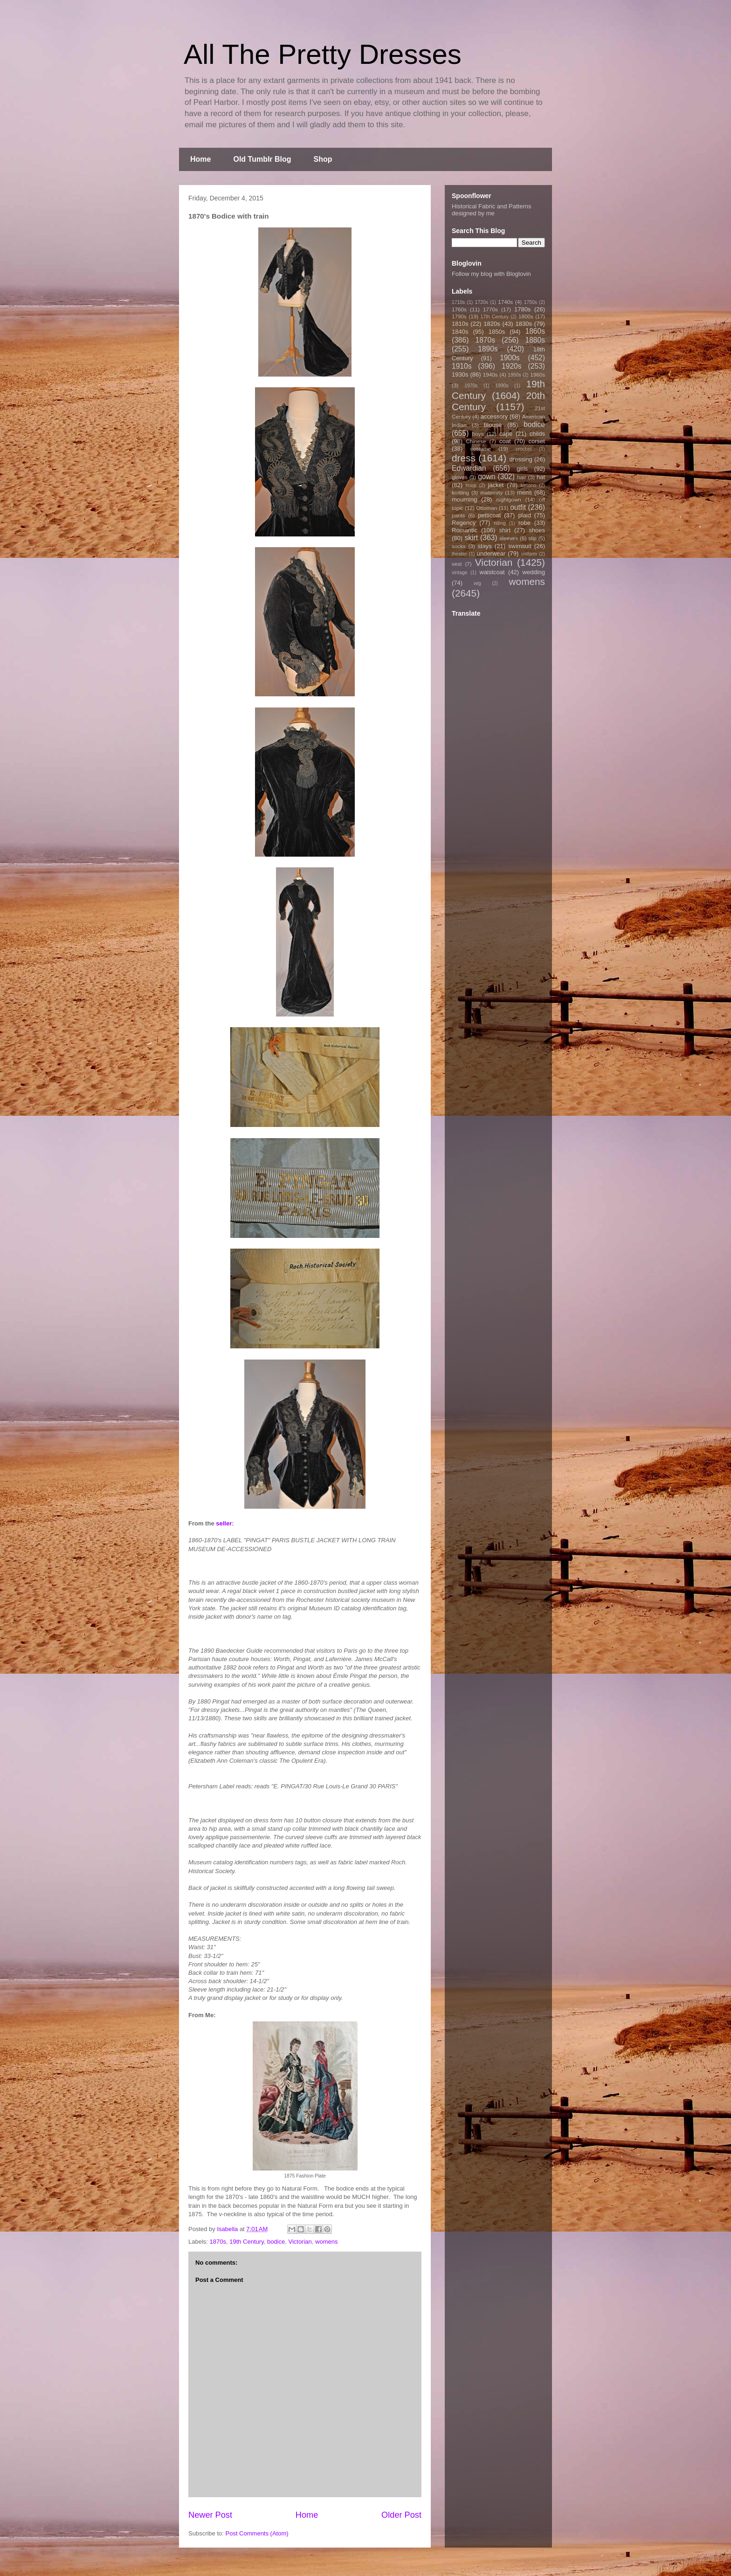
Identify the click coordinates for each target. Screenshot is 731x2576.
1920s (512, 366)
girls (522, 468)
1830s (524, 323)
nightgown (509, 499)
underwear (491, 553)
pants (458, 515)
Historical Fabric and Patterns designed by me (491, 210)
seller (224, 1523)
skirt (471, 538)
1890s (488, 349)
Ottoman (486, 508)
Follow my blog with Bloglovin (491, 273)
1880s (535, 340)
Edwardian (469, 468)
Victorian (299, 2241)
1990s (501, 385)
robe (524, 522)
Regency (464, 522)
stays (485, 546)
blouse (493, 424)
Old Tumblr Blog (262, 159)
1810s (460, 323)
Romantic (464, 530)
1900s (510, 358)
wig (477, 583)
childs (537, 433)
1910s (462, 366)
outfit (518, 507)
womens (326, 2241)
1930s (460, 374)
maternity (491, 492)
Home (200, 159)
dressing (521, 459)
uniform (529, 553)
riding (499, 523)
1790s (459, 316)
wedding (534, 572)
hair (521, 477)
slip (532, 538)
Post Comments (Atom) (257, 2533)
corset (537, 441)
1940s (490, 374)
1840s (460, 331)
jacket (495, 484)
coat (505, 441)
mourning (464, 499)
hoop (471, 485)
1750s (530, 302)
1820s (491, 323)
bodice (276, 2241)
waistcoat (492, 572)
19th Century (246, 2241)
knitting (460, 492)
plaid (524, 515)
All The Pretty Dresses (323, 54)
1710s (458, 302)
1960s (537, 374)
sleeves (508, 538)
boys (478, 434)
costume (480, 449)
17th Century (494, 316)
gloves (460, 477)
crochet (523, 449)
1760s (459, 309)
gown (486, 477)
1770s (490, 309)
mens (524, 492)
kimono (529, 485)
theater (459, 553)
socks (459, 546)
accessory (494, 416)
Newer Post (210, 2515)
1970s (470, 385)
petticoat (489, 515)
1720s (481, 302)
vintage (460, 572)
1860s (535, 331)
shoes (537, 530)
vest (457, 564)
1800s (525, 316)
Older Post (401, 2515)
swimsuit (519, 546)
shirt (504, 530)
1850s (497, 331)
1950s (514, 375)
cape (505, 433)
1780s (522, 309)
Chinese (476, 441)
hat (541, 477)
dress (464, 458)
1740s (505, 302)
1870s (218, 2241)
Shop (323, 159)
